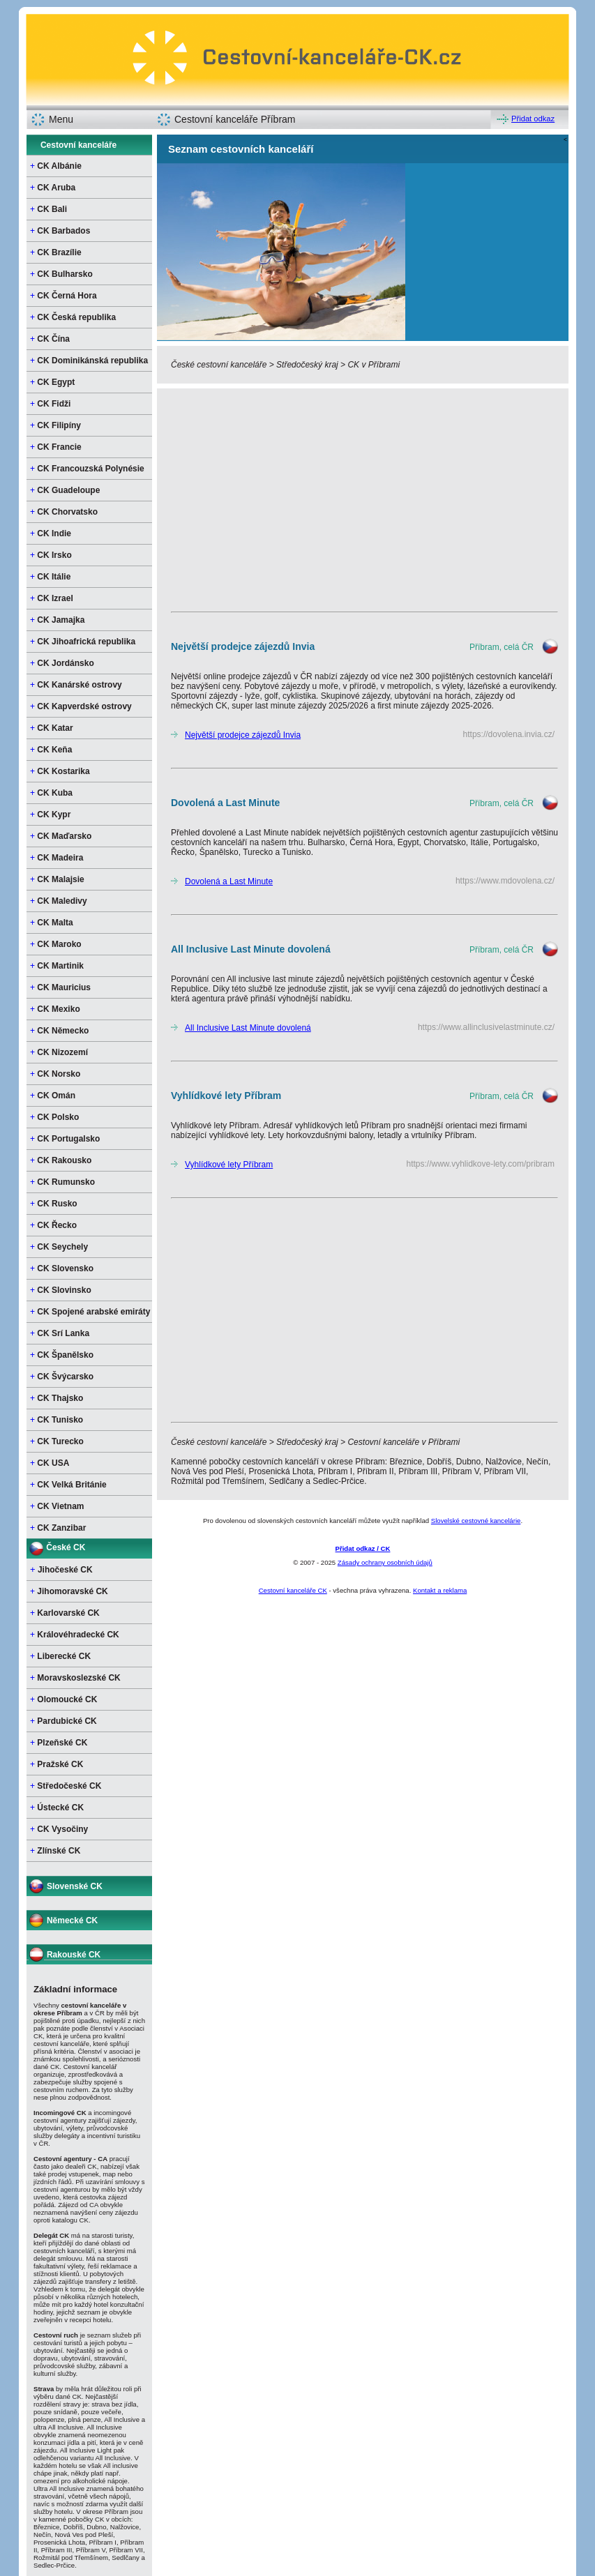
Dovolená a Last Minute (229, 881)
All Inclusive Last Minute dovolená (248, 1028)
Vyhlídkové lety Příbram (229, 1164)
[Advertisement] (363, 500)
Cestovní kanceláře (78, 145)
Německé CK (72, 1920)
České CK (65, 1547)
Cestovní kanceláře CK (293, 1590)
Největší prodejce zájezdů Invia (243, 735)
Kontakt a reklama (440, 1590)
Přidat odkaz (533, 118)
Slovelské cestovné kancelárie (476, 1520)
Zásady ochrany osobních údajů (385, 1562)
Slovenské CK (75, 1886)
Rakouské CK (73, 1955)
